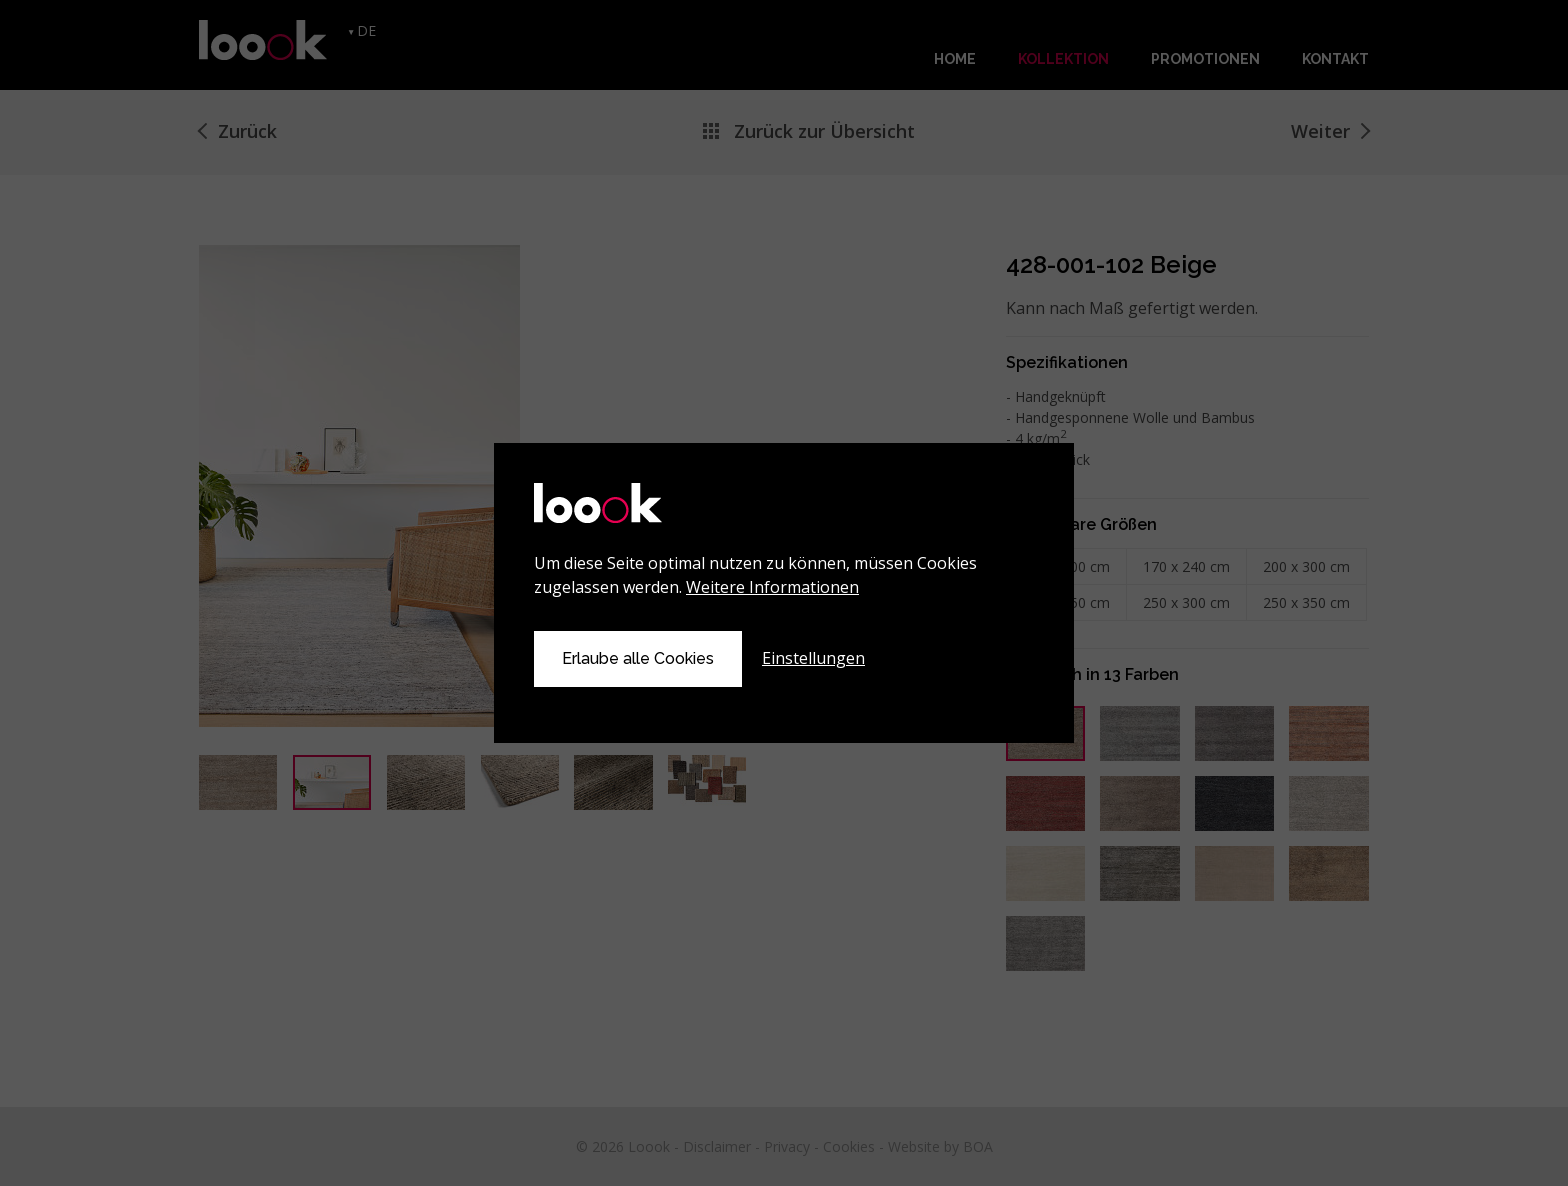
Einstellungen (813, 658)
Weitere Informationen (772, 587)
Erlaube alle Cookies (638, 658)
